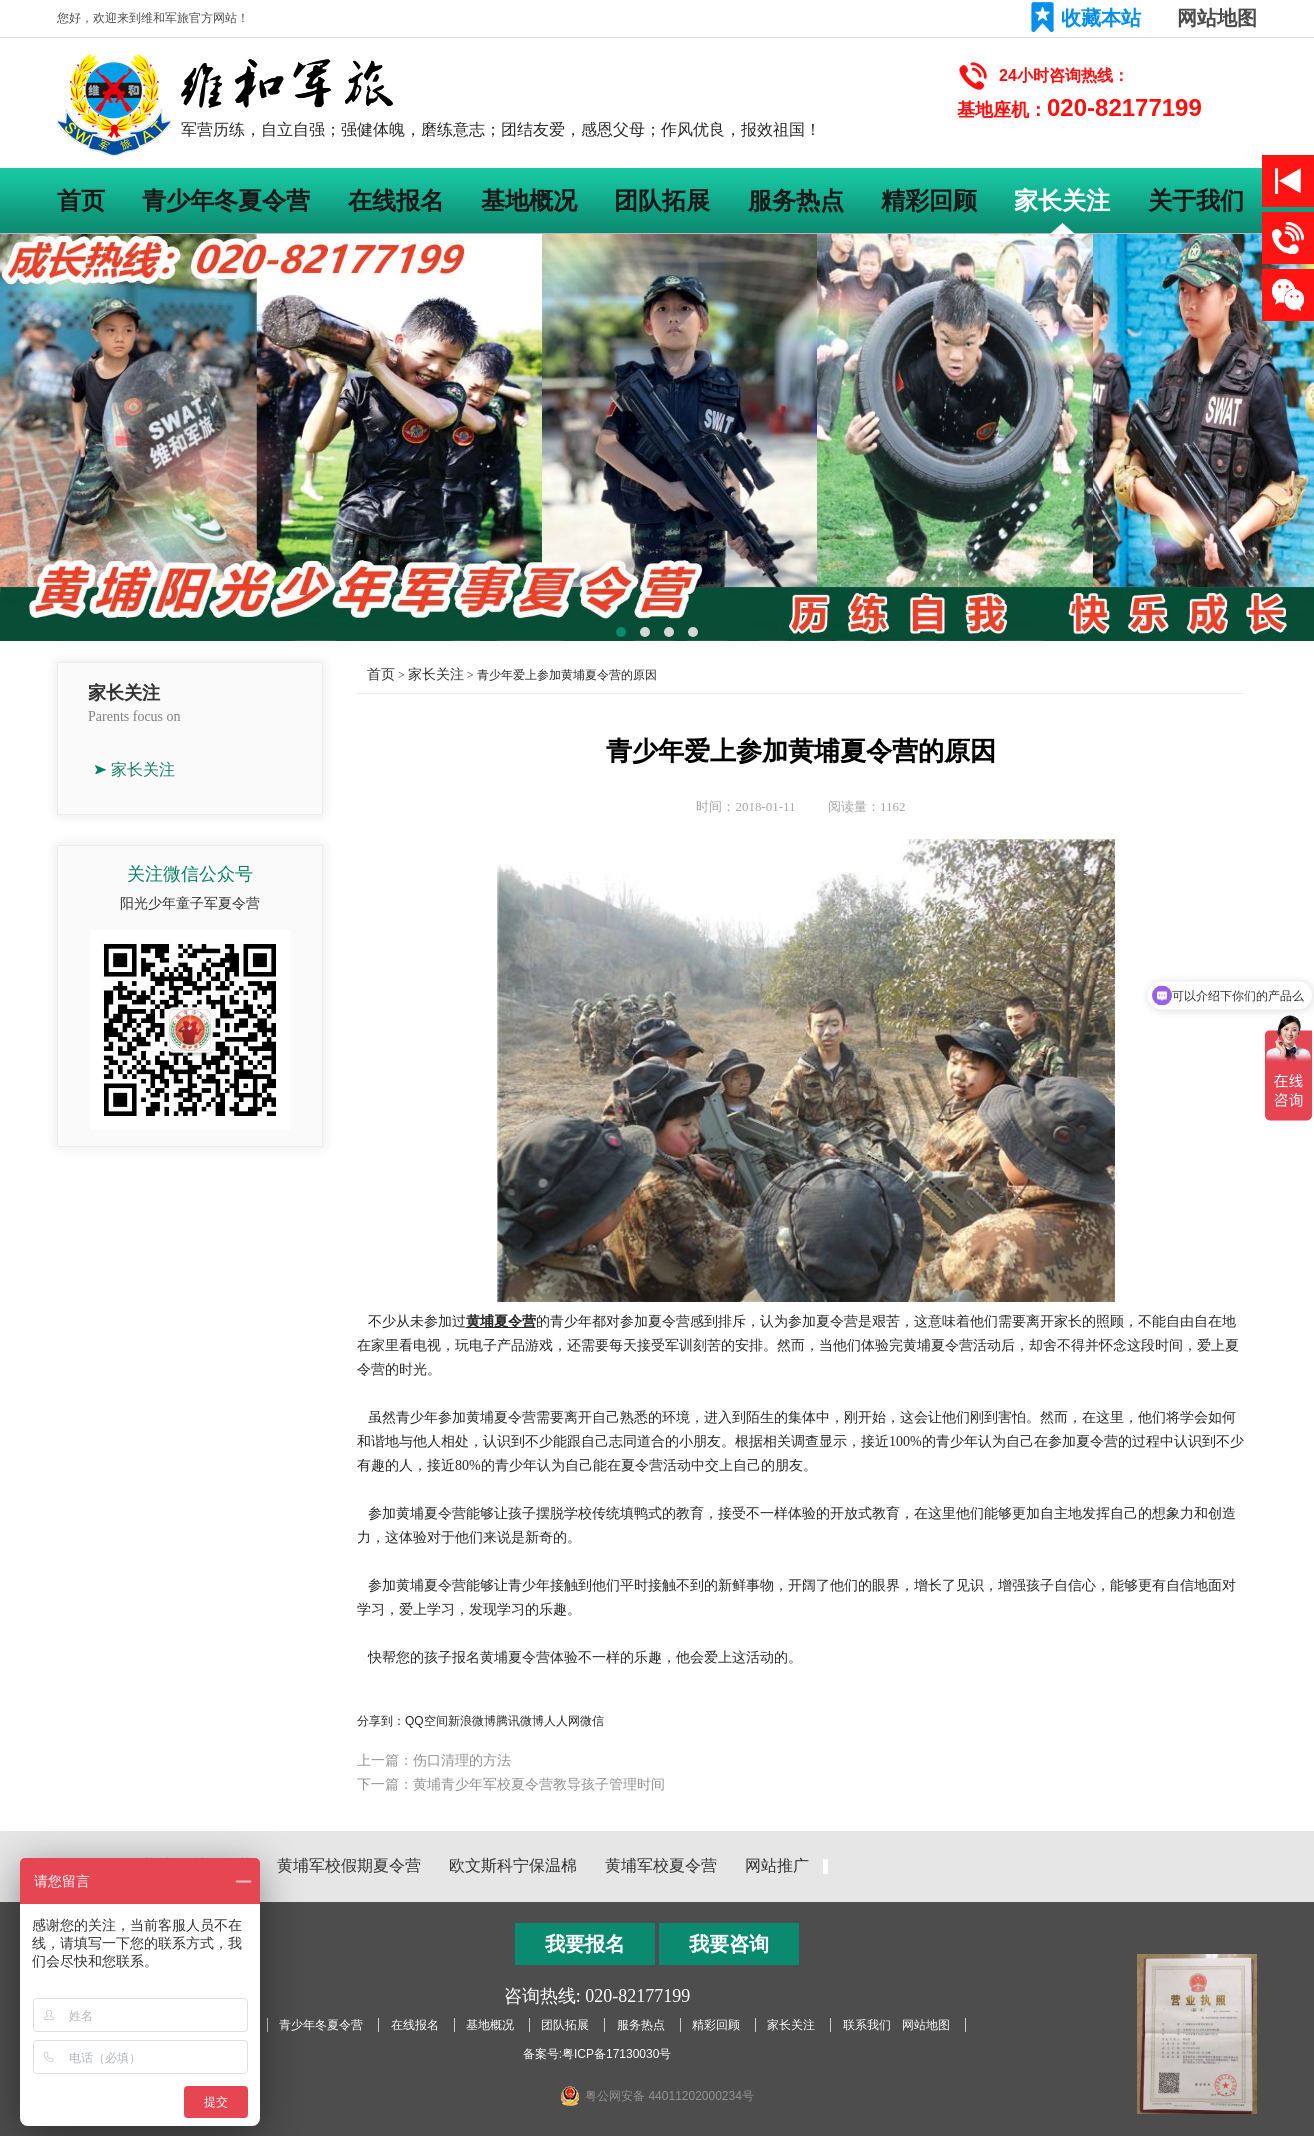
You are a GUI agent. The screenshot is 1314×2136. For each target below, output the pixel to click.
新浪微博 (472, 1721)
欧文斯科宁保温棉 (513, 1865)
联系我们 (867, 2025)
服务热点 (796, 200)
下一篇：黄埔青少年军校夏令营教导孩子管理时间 (511, 1784)
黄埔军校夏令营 (661, 1865)
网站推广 (777, 1865)
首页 (81, 200)
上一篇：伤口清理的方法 (434, 1760)
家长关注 (1062, 200)
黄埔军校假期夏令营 (349, 1865)
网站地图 (1217, 18)
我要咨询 (729, 1944)
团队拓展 (662, 200)
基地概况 (529, 200)
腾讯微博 (520, 1721)
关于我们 (1196, 200)
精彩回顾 (929, 200)
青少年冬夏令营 (226, 200)
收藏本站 (1101, 18)
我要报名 (585, 1944)
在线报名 (396, 200)
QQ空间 (426, 1721)
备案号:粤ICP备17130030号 (597, 2054)
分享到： (381, 1721)
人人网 (562, 1721)
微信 (592, 1721)
